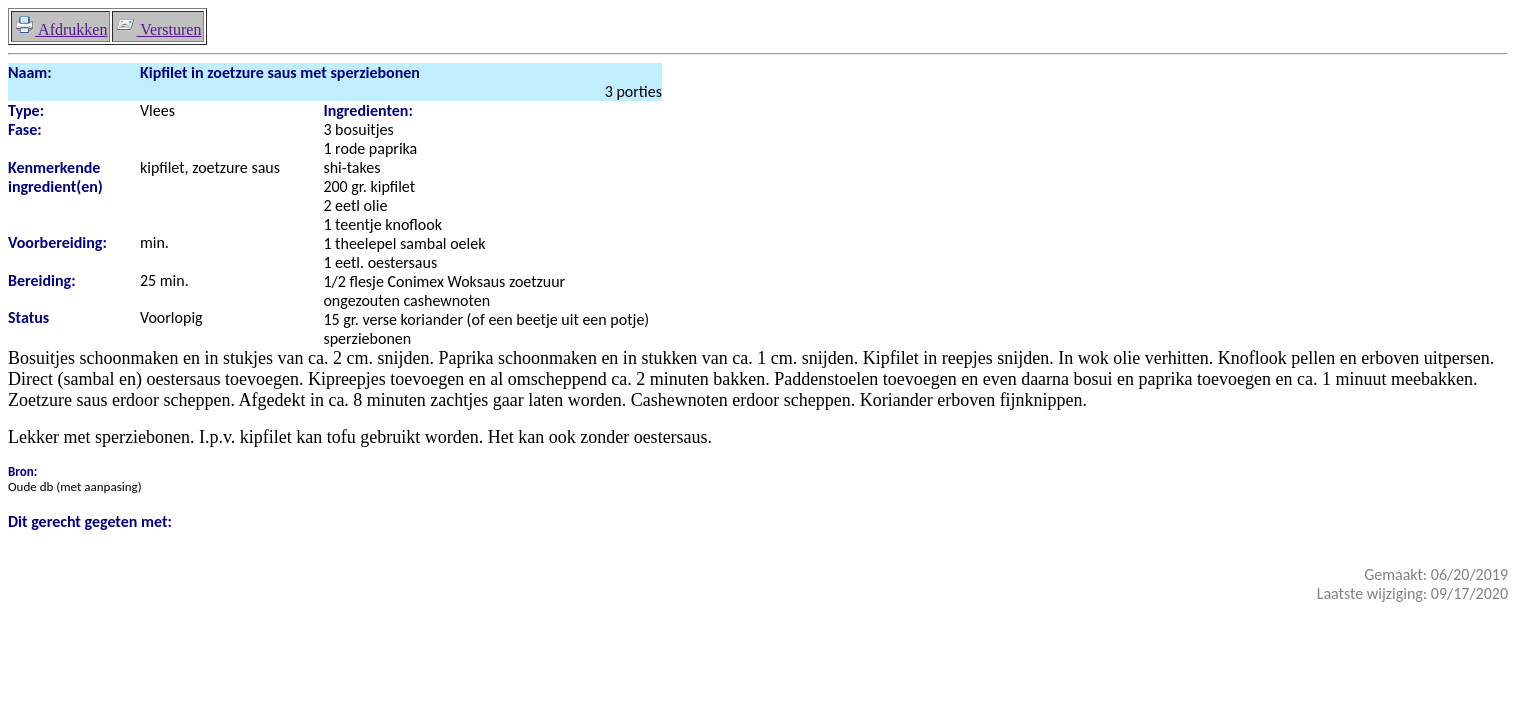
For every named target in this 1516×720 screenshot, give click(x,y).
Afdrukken (60, 29)
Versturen (158, 29)
